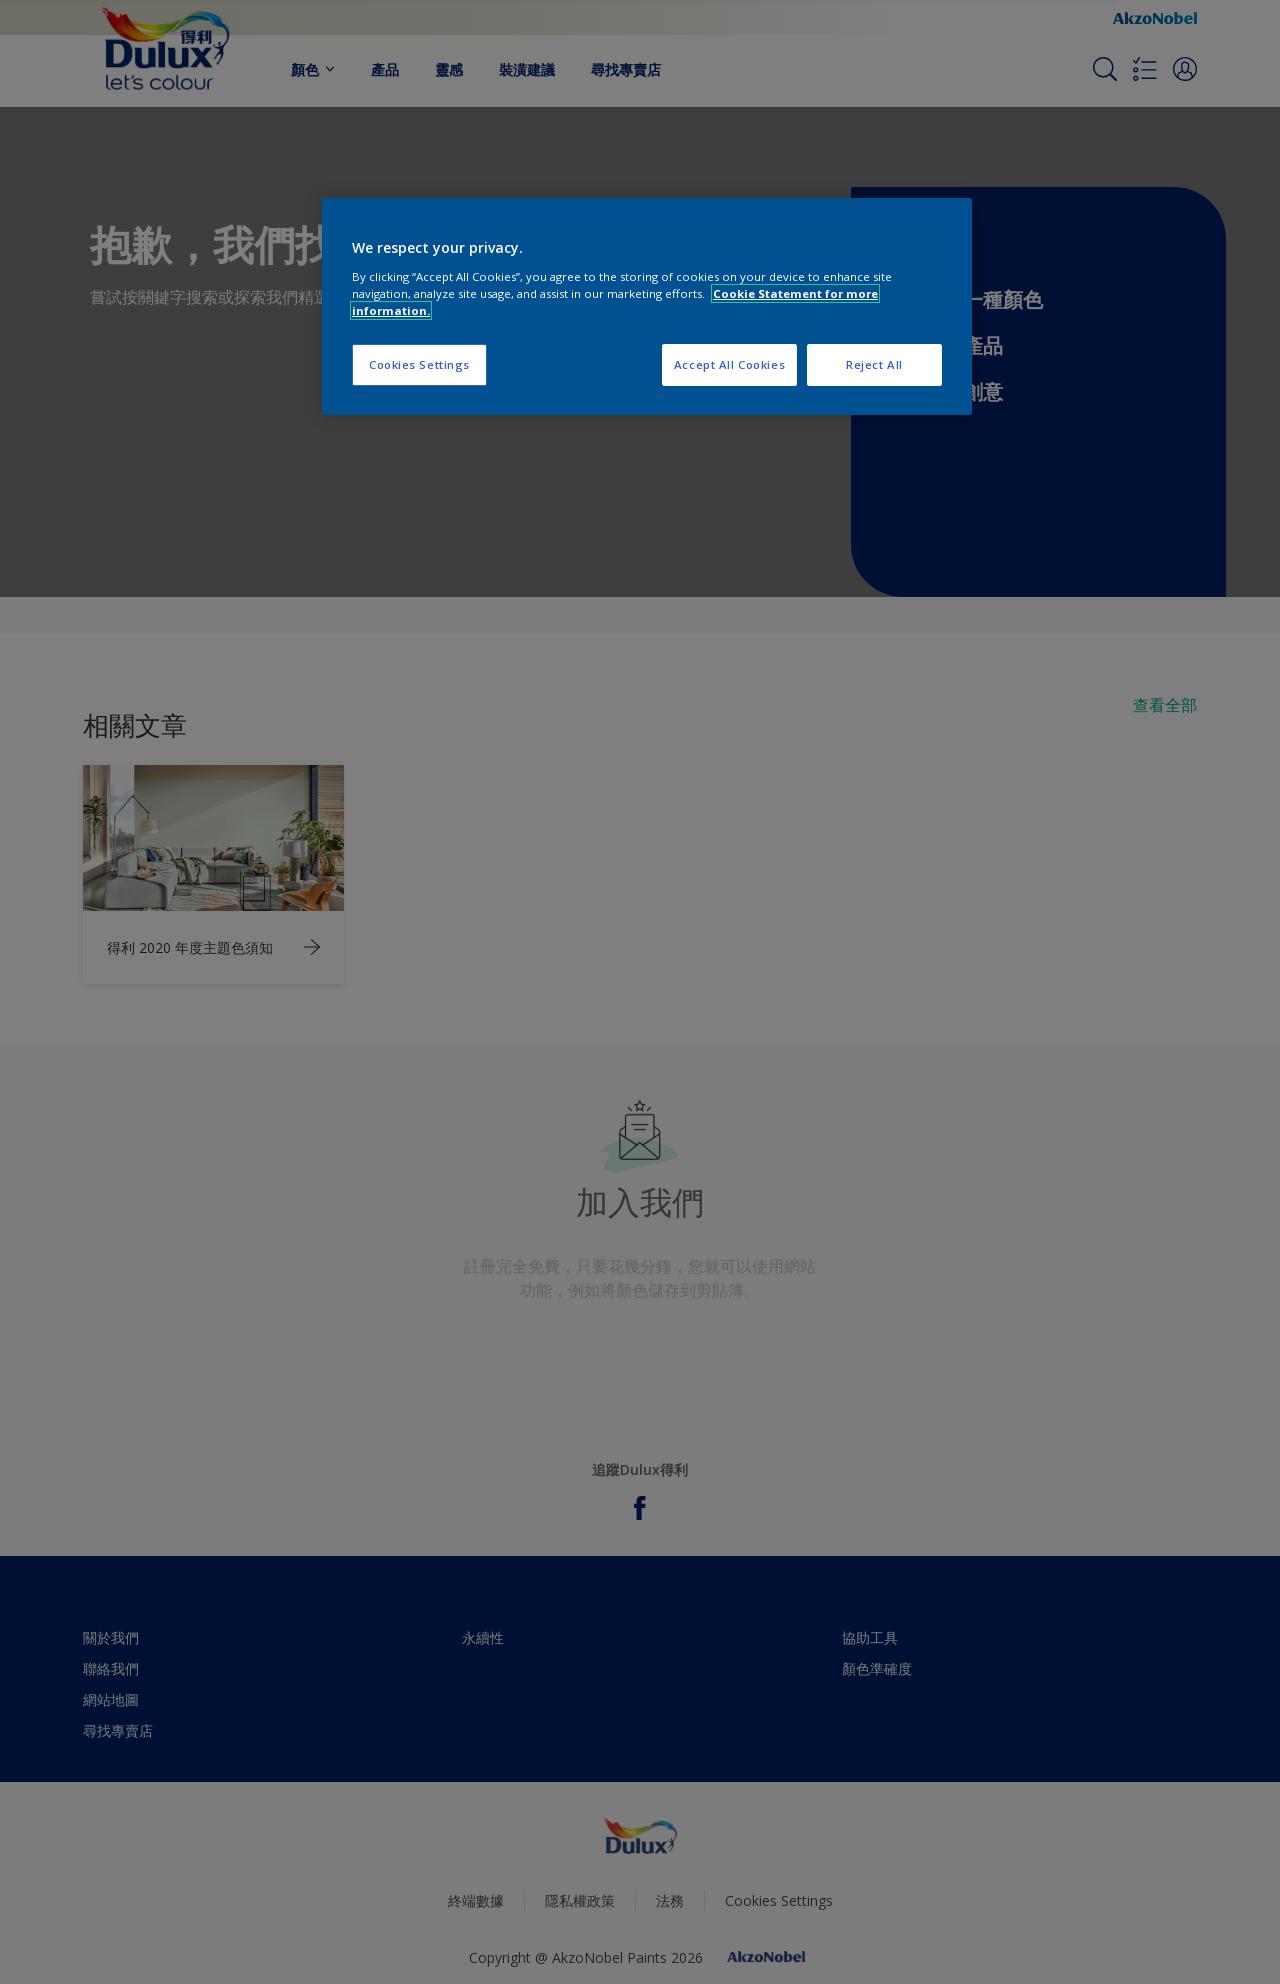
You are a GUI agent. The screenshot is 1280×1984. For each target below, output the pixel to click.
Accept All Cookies (729, 364)
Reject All (874, 364)
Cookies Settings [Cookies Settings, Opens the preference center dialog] (419, 364)
